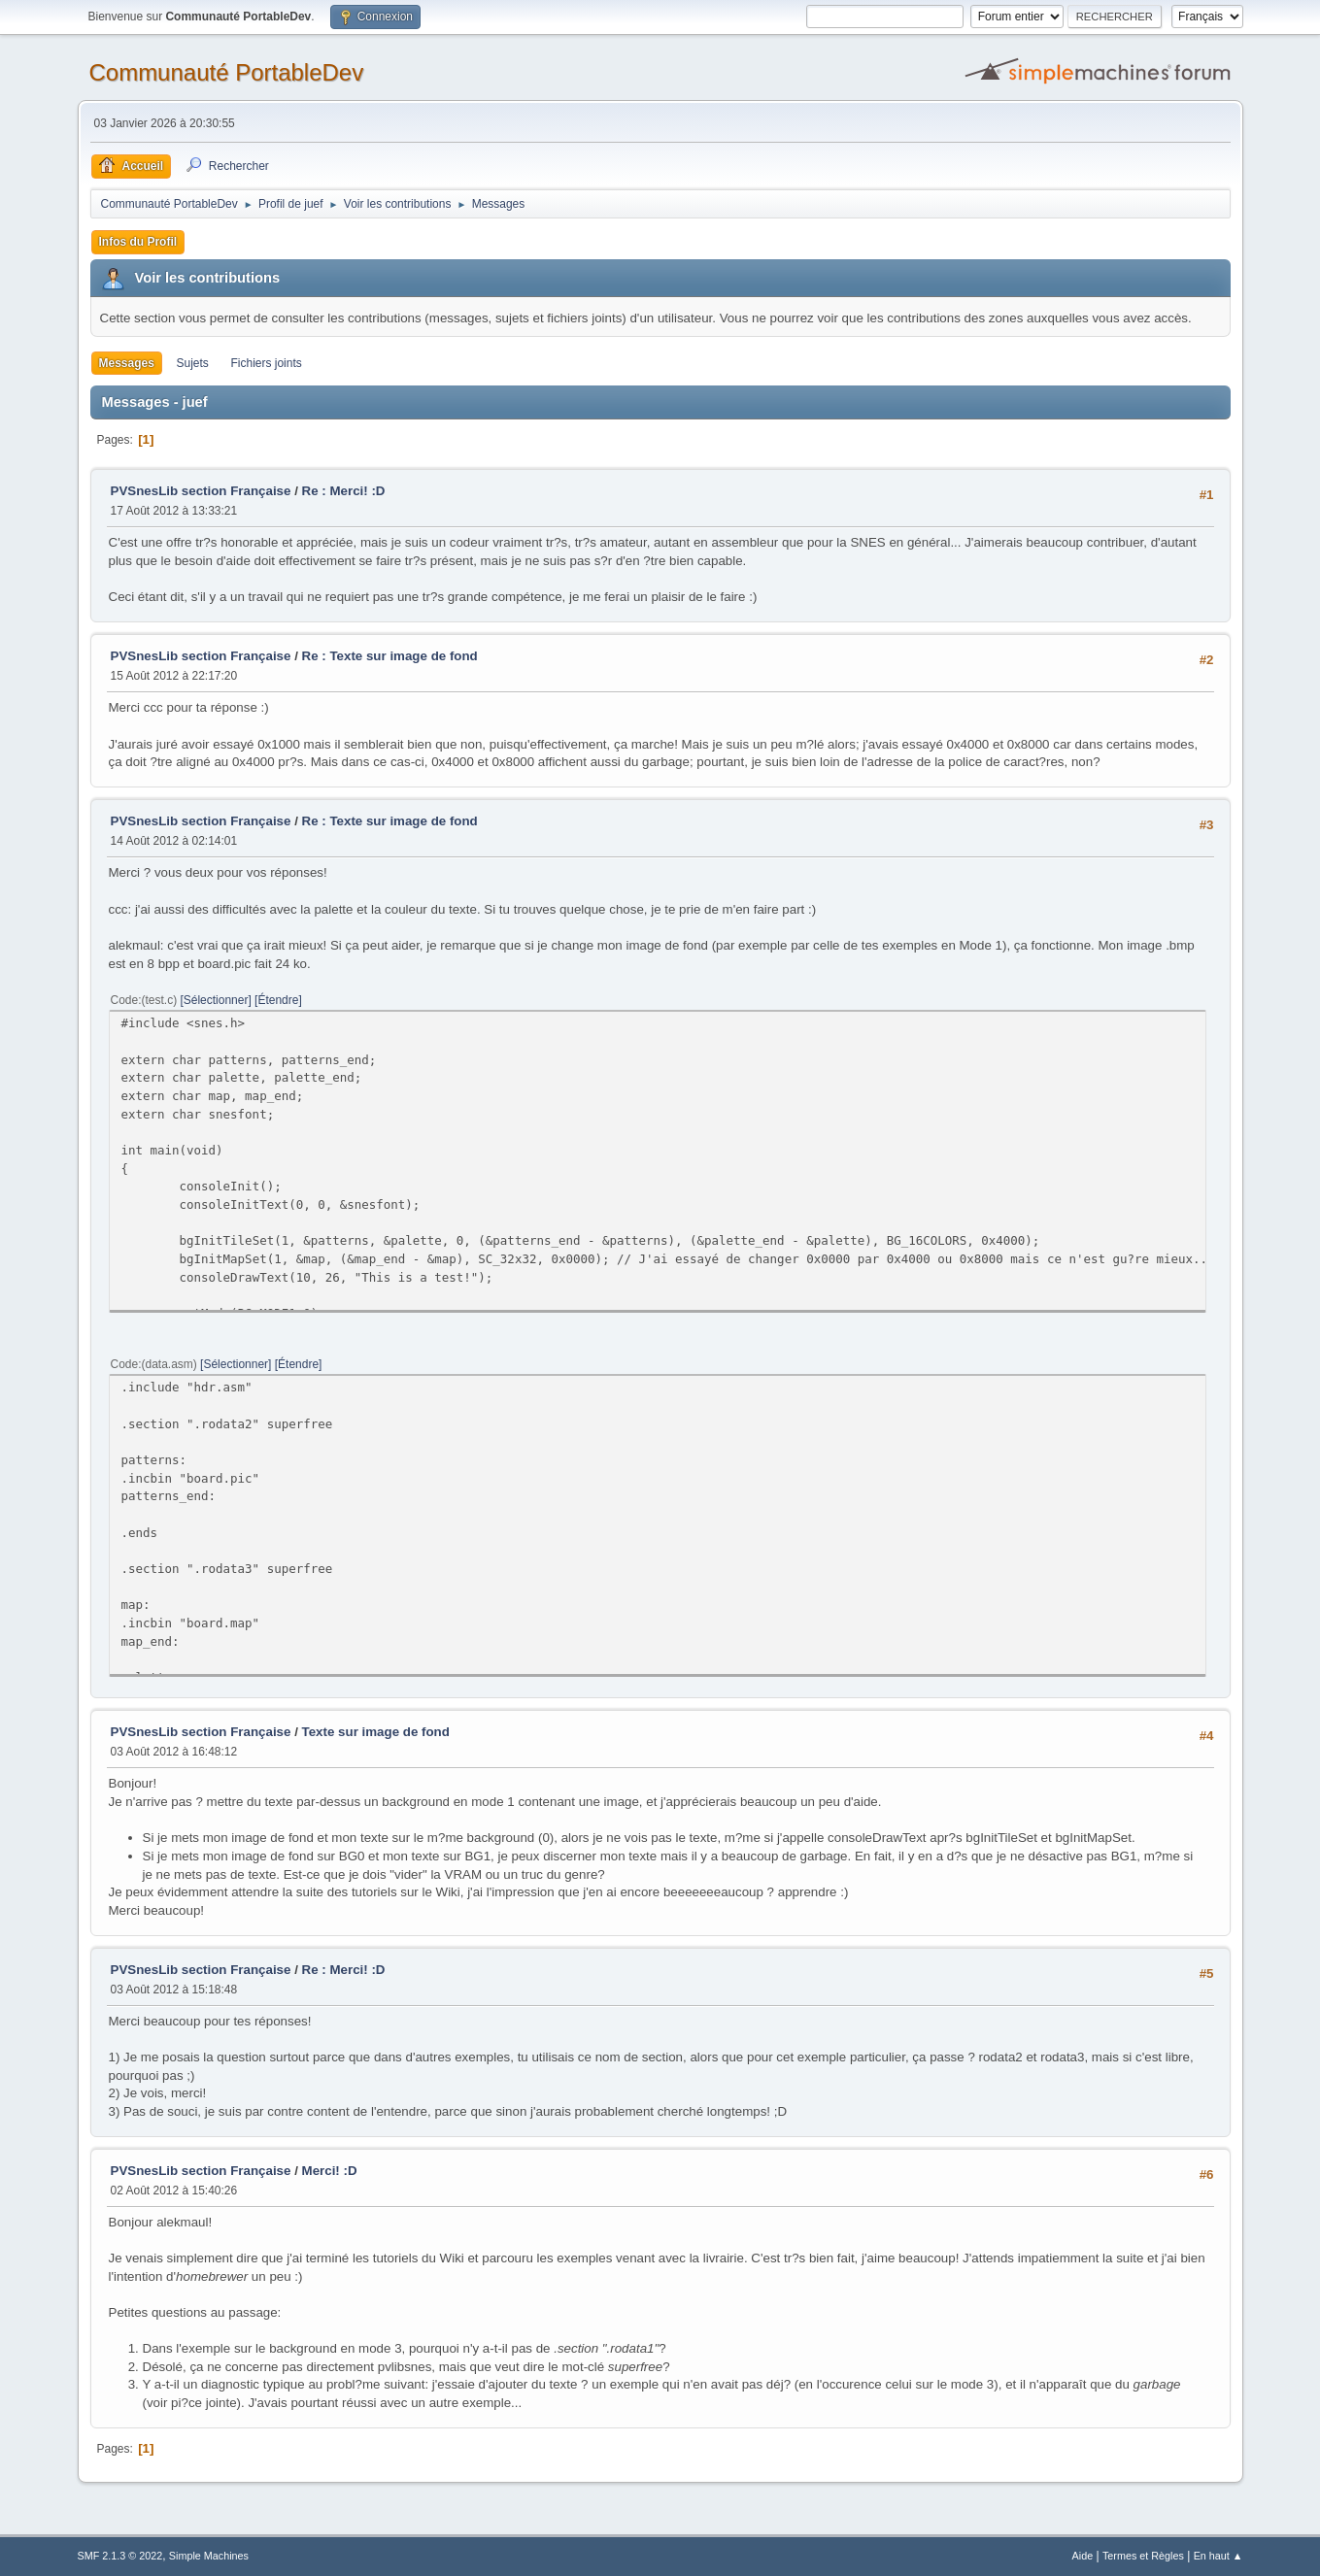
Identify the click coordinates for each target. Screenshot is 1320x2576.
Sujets (193, 363)
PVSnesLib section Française (201, 491)
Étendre (277, 1000)
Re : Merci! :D (344, 491)
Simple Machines (209, 2555)
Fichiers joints (266, 363)
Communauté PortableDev (226, 72)
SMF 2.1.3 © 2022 (120, 2555)
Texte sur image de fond (376, 1731)
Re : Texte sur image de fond (390, 656)
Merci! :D (329, 2170)
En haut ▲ (1218, 2555)
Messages (126, 363)
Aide (1083, 2555)
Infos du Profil (138, 242)
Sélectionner (216, 1000)
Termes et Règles (1143, 2555)
